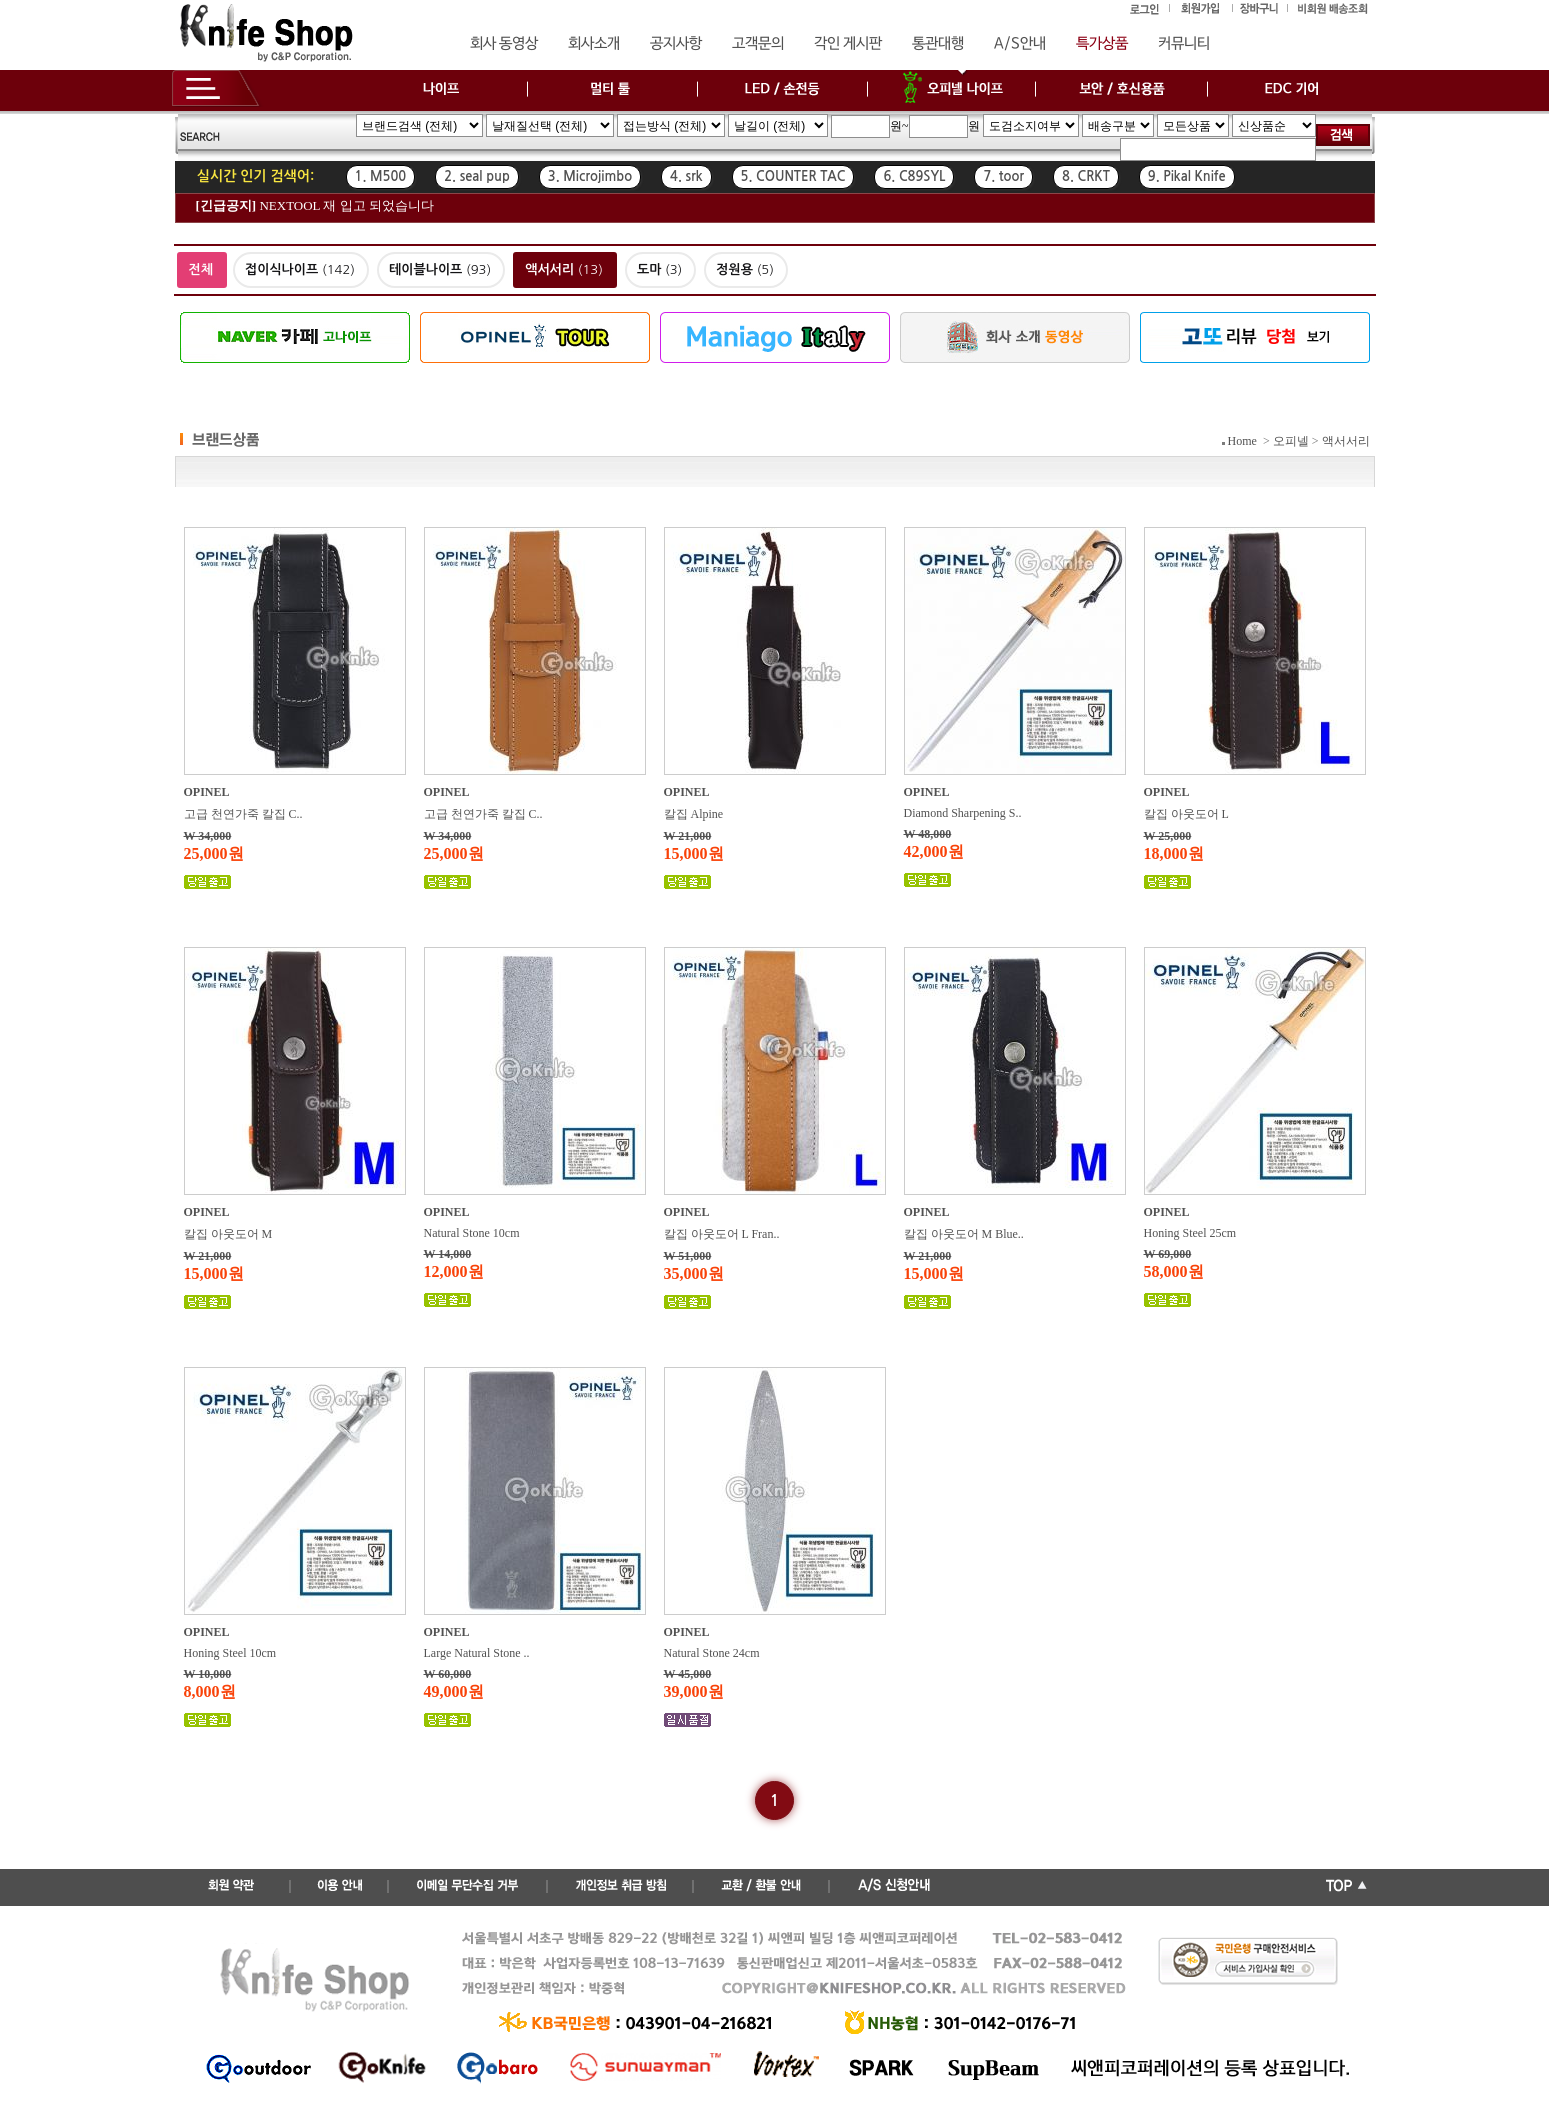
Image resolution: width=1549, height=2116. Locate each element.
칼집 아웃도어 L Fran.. (722, 1234)
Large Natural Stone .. (477, 1653)
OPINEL (207, 792)
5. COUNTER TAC (793, 176)
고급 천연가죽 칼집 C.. (243, 814)
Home (1242, 441)
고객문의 (758, 44)
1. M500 (381, 176)
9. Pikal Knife (1187, 176)
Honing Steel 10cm (230, 1653)
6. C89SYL (914, 176)
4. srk (686, 176)
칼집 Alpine (694, 814)
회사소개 (594, 44)
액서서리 (1346, 441)
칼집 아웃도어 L (1186, 814)
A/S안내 (1020, 44)
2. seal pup (477, 176)
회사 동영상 (504, 44)
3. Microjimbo (590, 176)
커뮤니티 (1184, 44)
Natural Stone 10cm (472, 1233)
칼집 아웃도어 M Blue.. (964, 1234)
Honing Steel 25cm (1190, 1233)
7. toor (1003, 176)
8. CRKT (1086, 176)
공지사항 (676, 44)
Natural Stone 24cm (712, 1653)
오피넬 (1291, 441)
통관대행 (938, 44)
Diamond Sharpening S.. (963, 813)
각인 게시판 (848, 44)
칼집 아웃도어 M (228, 1234)
